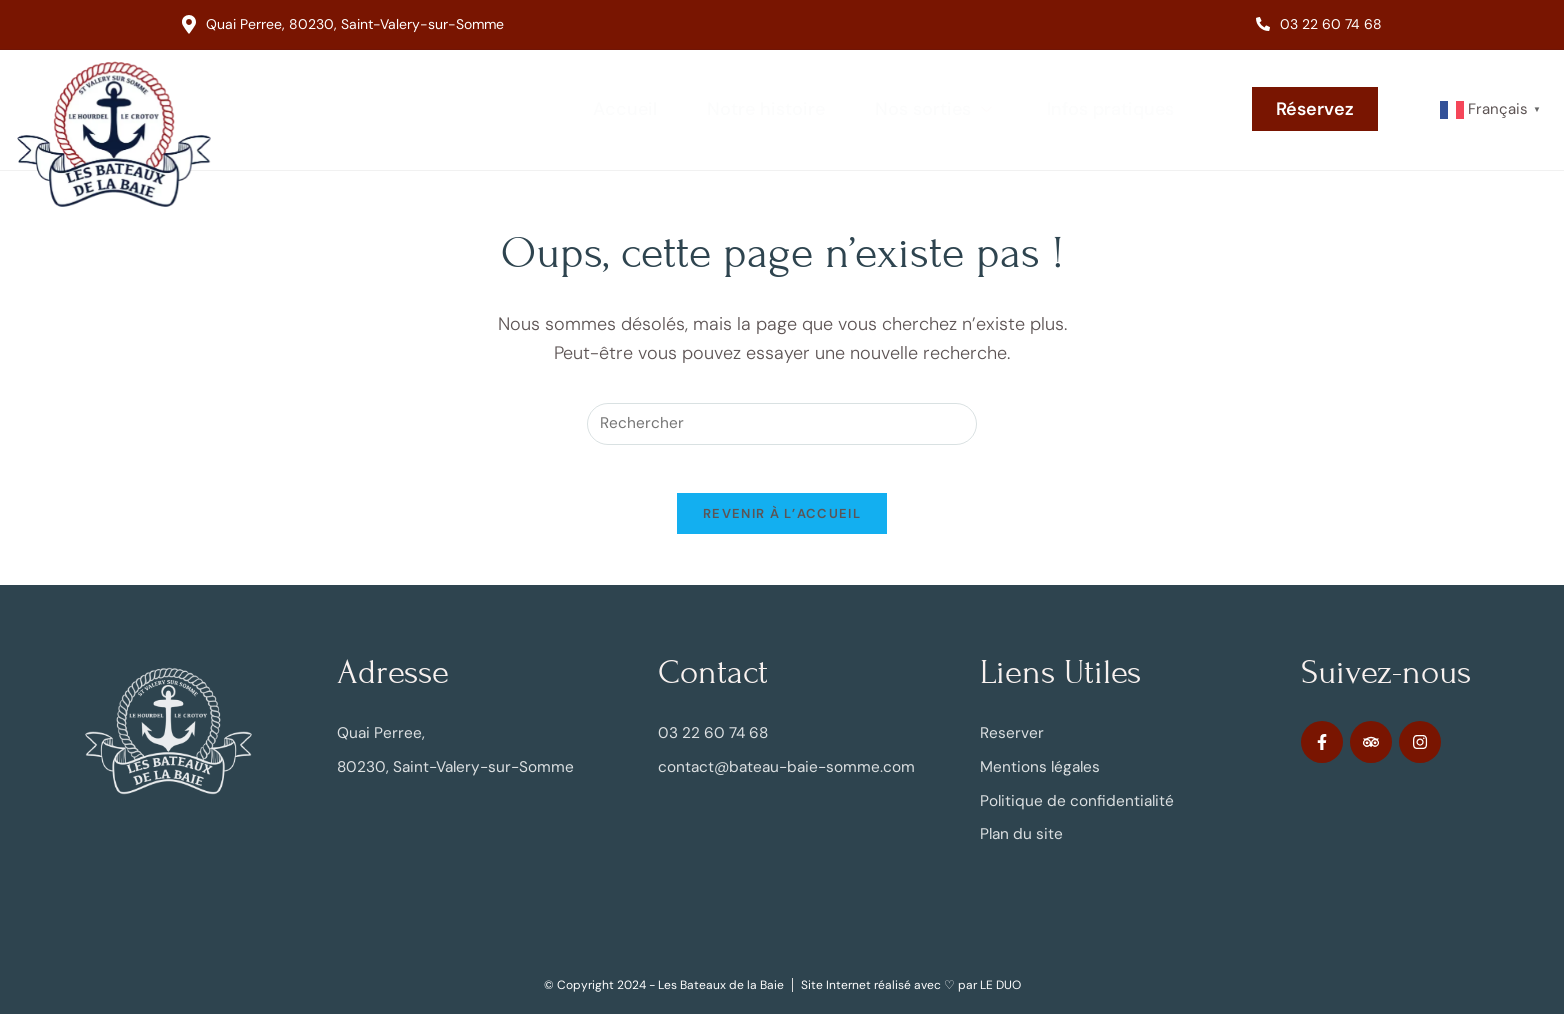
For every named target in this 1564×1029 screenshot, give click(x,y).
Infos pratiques (1110, 109)
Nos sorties (936, 109)
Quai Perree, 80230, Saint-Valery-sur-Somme (343, 24)
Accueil (625, 109)
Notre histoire (766, 109)
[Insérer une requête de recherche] (782, 424)
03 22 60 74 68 (1319, 24)
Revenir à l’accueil (782, 527)
